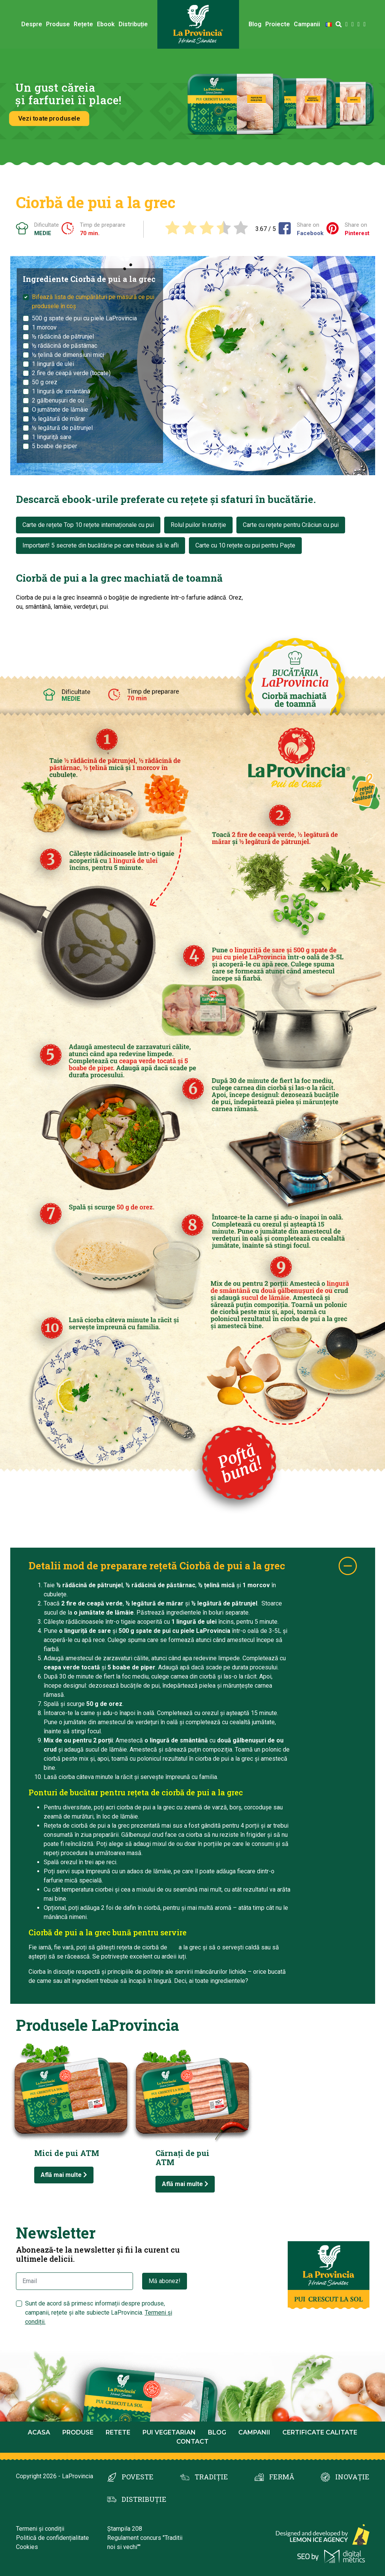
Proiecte (277, 24)
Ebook (106, 24)
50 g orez (44, 382)
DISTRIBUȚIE (144, 2499)
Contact (192, 2441)
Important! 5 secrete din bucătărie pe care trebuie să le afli (100, 545)
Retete (118, 2432)
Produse (58, 24)
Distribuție (133, 24)
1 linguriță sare (51, 437)
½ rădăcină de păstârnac (64, 345)
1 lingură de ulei (53, 364)
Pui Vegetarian (169, 2432)
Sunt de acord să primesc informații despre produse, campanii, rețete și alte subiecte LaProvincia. (98, 2312)
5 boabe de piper (54, 446)
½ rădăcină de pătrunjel (63, 336)
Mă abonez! (165, 2281)
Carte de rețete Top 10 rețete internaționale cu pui (88, 524)
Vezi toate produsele (48, 118)
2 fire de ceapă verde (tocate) (71, 373)
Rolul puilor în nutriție (198, 524)
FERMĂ (281, 2476)
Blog (255, 24)
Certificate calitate (319, 2432)
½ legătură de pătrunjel (62, 427)
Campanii (307, 24)
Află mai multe (64, 2174)
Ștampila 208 (124, 2528)
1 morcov (44, 327)
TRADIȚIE (211, 2476)
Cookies (27, 2547)
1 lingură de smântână (61, 391)
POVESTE (138, 2476)
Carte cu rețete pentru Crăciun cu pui (291, 524)
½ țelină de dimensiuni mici (68, 354)
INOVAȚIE (352, 2476)
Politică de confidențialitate (52, 2537)
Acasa (39, 2432)
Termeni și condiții (40, 2528)
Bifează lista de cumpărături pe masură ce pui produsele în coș (93, 301)
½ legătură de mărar (58, 418)
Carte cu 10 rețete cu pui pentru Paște (245, 545)
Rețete (83, 24)
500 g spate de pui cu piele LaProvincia (84, 318)
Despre (31, 24)
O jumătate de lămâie (60, 409)
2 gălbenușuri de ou (58, 400)
